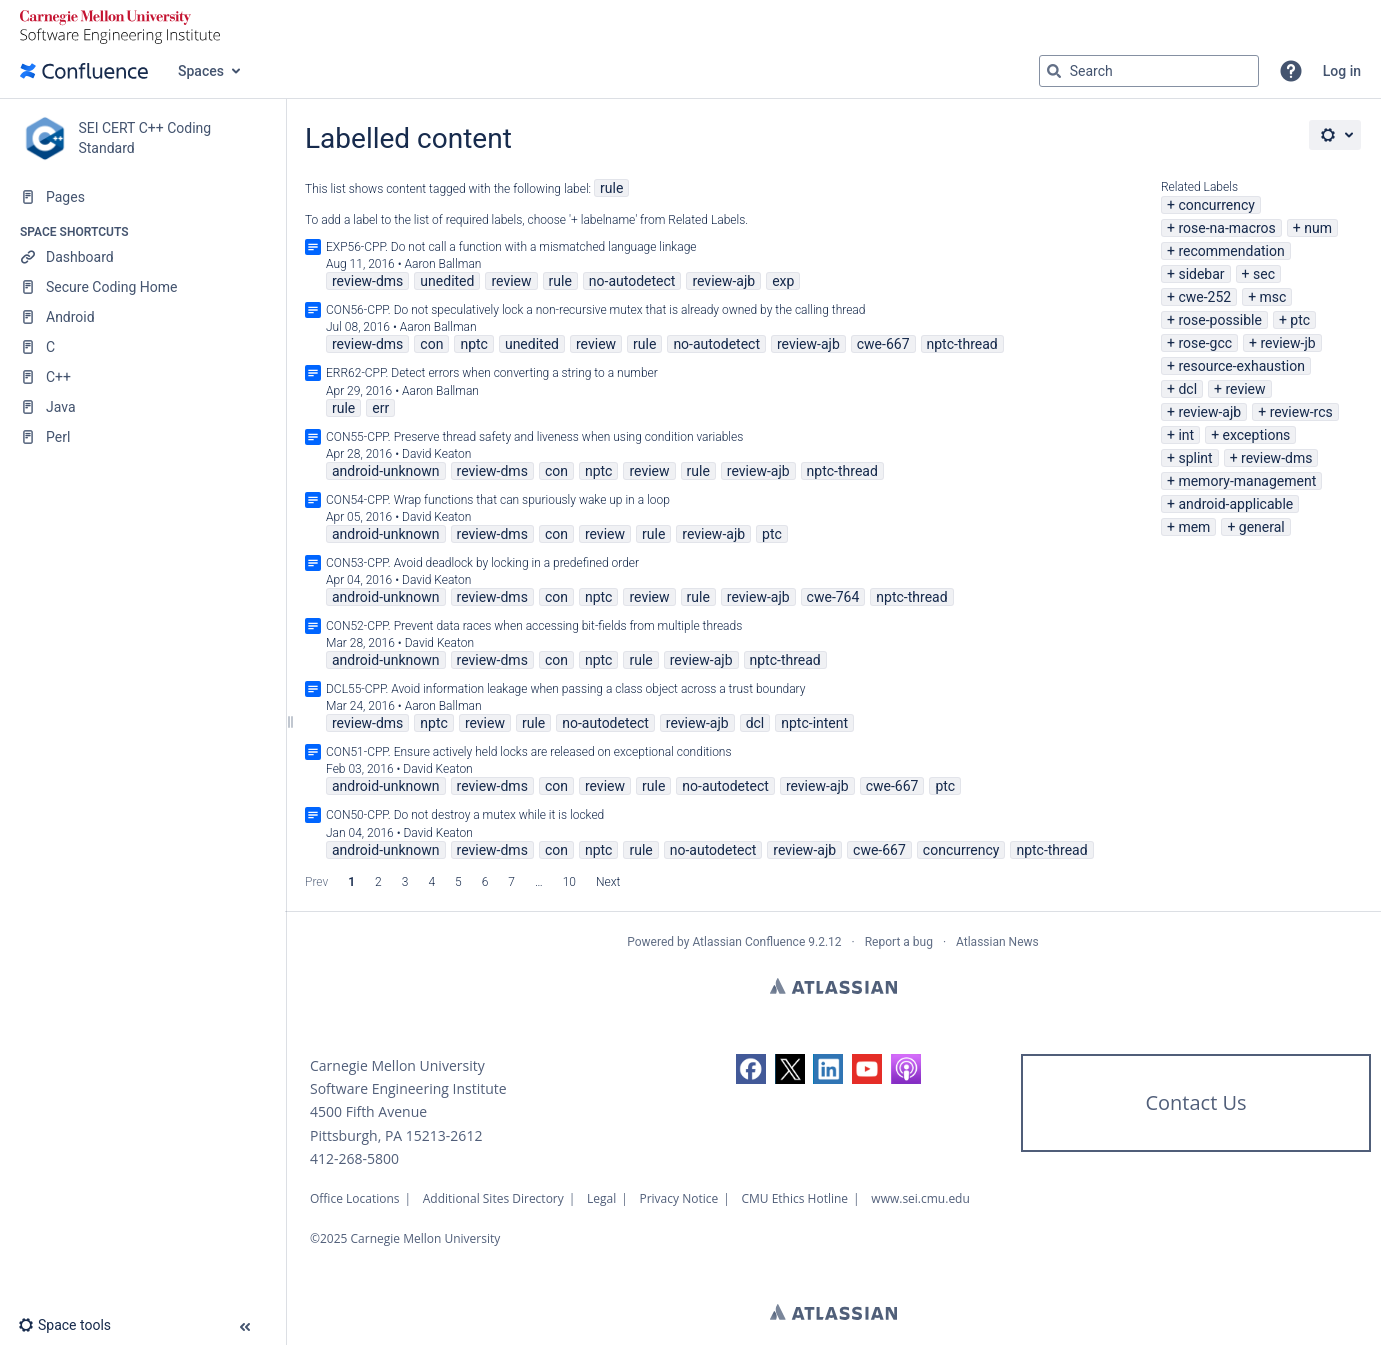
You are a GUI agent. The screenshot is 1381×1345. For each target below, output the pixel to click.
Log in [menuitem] (1342, 71)
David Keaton (436, 454)
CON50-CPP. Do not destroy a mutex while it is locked (465, 815)
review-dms (1276, 458)
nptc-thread (962, 344)
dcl (1187, 389)
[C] (142, 347)
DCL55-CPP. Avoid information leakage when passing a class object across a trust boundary (565, 689)
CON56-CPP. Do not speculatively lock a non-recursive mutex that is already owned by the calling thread (595, 310)
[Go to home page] (84, 71)
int (1186, 435)
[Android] (142, 317)
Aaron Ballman (443, 264)
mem (1194, 527)
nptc (474, 344)
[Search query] (1149, 71)
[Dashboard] (142, 257)
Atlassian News (997, 942)
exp (783, 281)
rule (611, 188)
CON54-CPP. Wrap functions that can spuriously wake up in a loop (498, 500)
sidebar (1201, 274)
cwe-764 (833, 597)
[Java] (142, 407)
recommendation (1231, 251)
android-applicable (1235, 504)
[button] (1291, 71)
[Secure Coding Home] (142, 287)
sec (1264, 274)
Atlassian (833, 986)
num (1318, 228)
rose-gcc (1205, 343)
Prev (316, 882)
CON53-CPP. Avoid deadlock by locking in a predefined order (482, 563)
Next (608, 882)
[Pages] (142, 197)
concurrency (1216, 205)
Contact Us (1195, 1102)
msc (1273, 297)
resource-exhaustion (1241, 366)
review (1245, 389)
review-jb (1287, 343)
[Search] (1054, 71)
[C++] (142, 377)
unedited (447, 281)
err (380, 408)
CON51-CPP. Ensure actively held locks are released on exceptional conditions (529, 752)
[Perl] (142, 437)
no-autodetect (632, 281)
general (1262, 527)
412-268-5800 (354, 1158)
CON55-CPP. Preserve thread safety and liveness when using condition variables (534, 437)
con (431, 344)
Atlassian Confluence (748, 942)
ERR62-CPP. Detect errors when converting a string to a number (492, 373)
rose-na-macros (1226, 228)
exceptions (1257, 435)
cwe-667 (883, 344)
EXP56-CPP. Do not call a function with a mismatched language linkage (511, 247)
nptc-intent (814, 723)
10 (569, 882)
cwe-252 (1204, 297)
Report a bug (899, 942)
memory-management (1247, 481)
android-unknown (386, 471)
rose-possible (1220, 320)
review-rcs (1301, 412)
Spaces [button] (201, 71)
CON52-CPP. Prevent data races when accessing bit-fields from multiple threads (534, 626)
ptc (1300, 320)
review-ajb (1209, 412)
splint (1195, 458)
